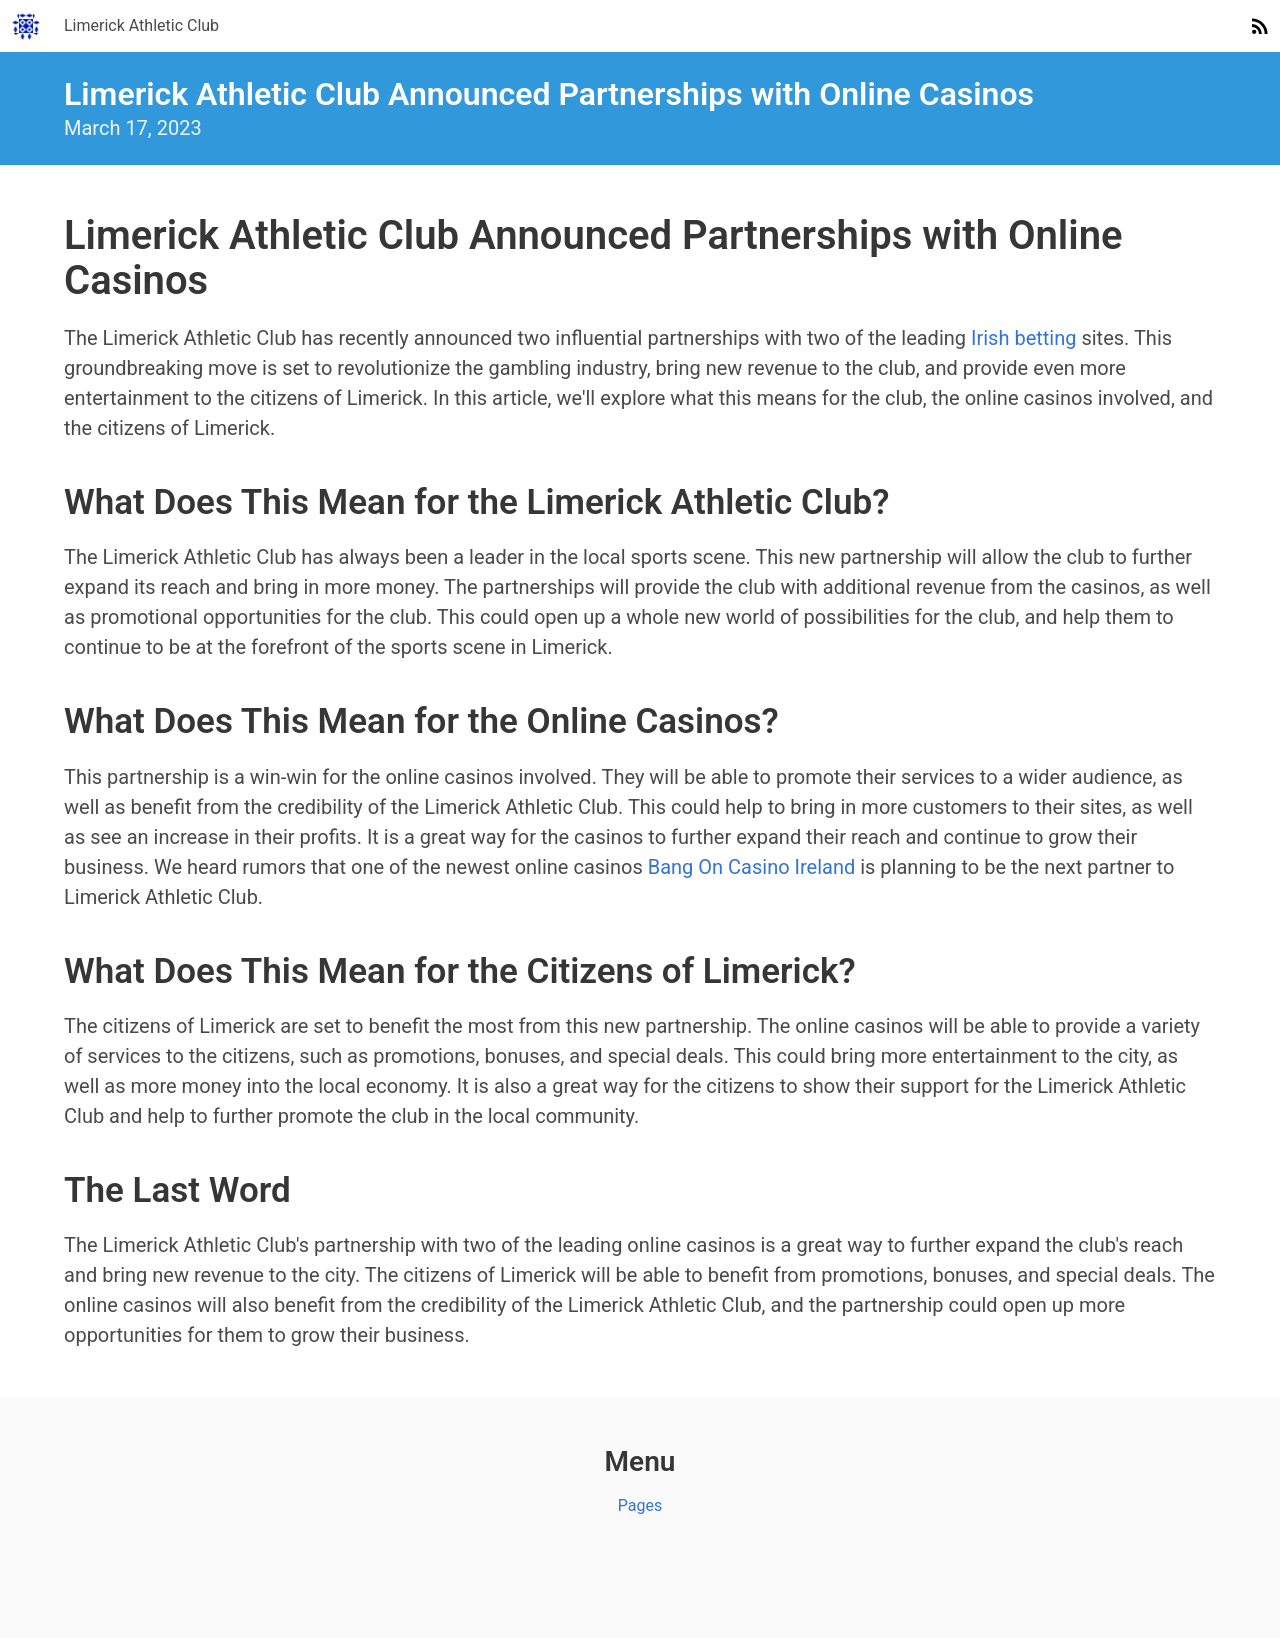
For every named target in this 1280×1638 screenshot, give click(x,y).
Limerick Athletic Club (141, 25)
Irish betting (1023, 338)
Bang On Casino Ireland (752, 867)
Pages (640, 1505)
